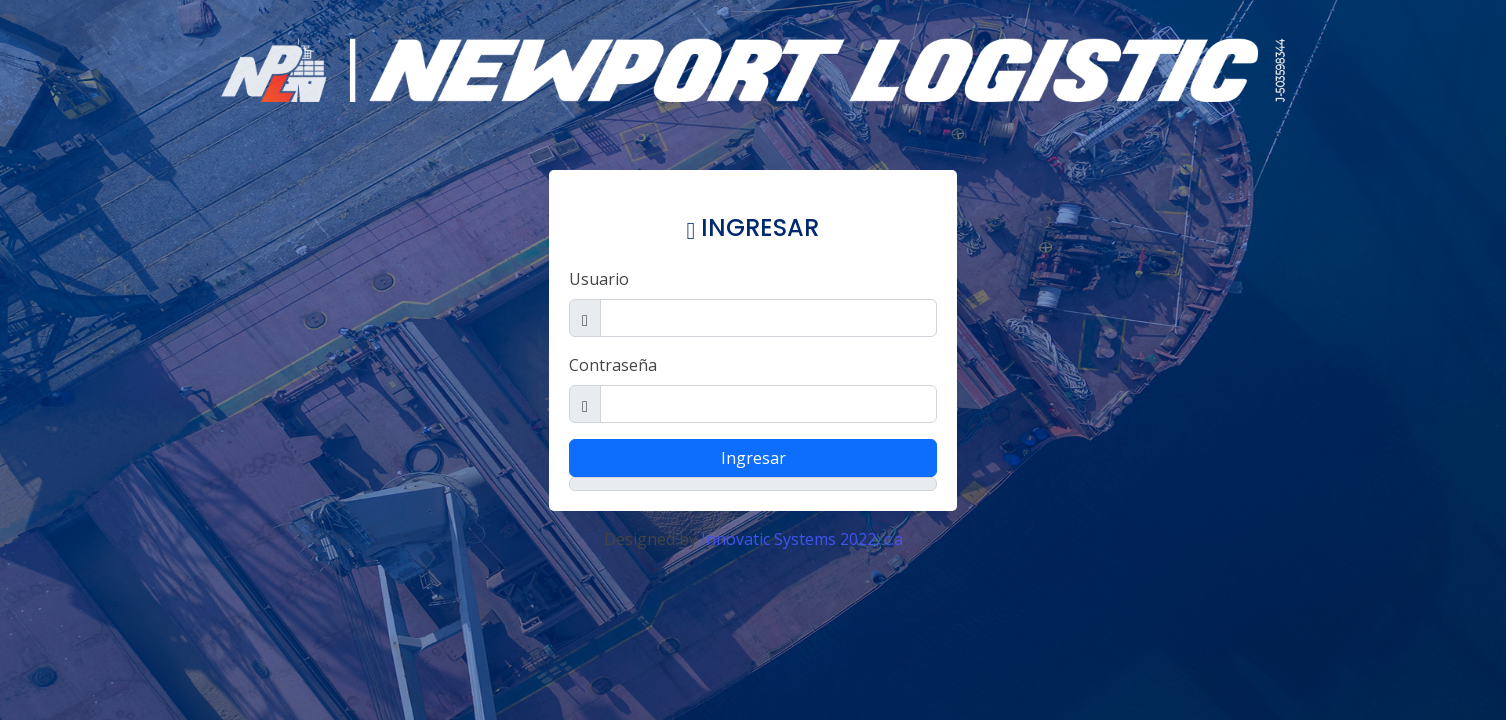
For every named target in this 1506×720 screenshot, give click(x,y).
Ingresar (753, 458)
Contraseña (613, 365)
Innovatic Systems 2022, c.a (802, 539)
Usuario (599, 279)
